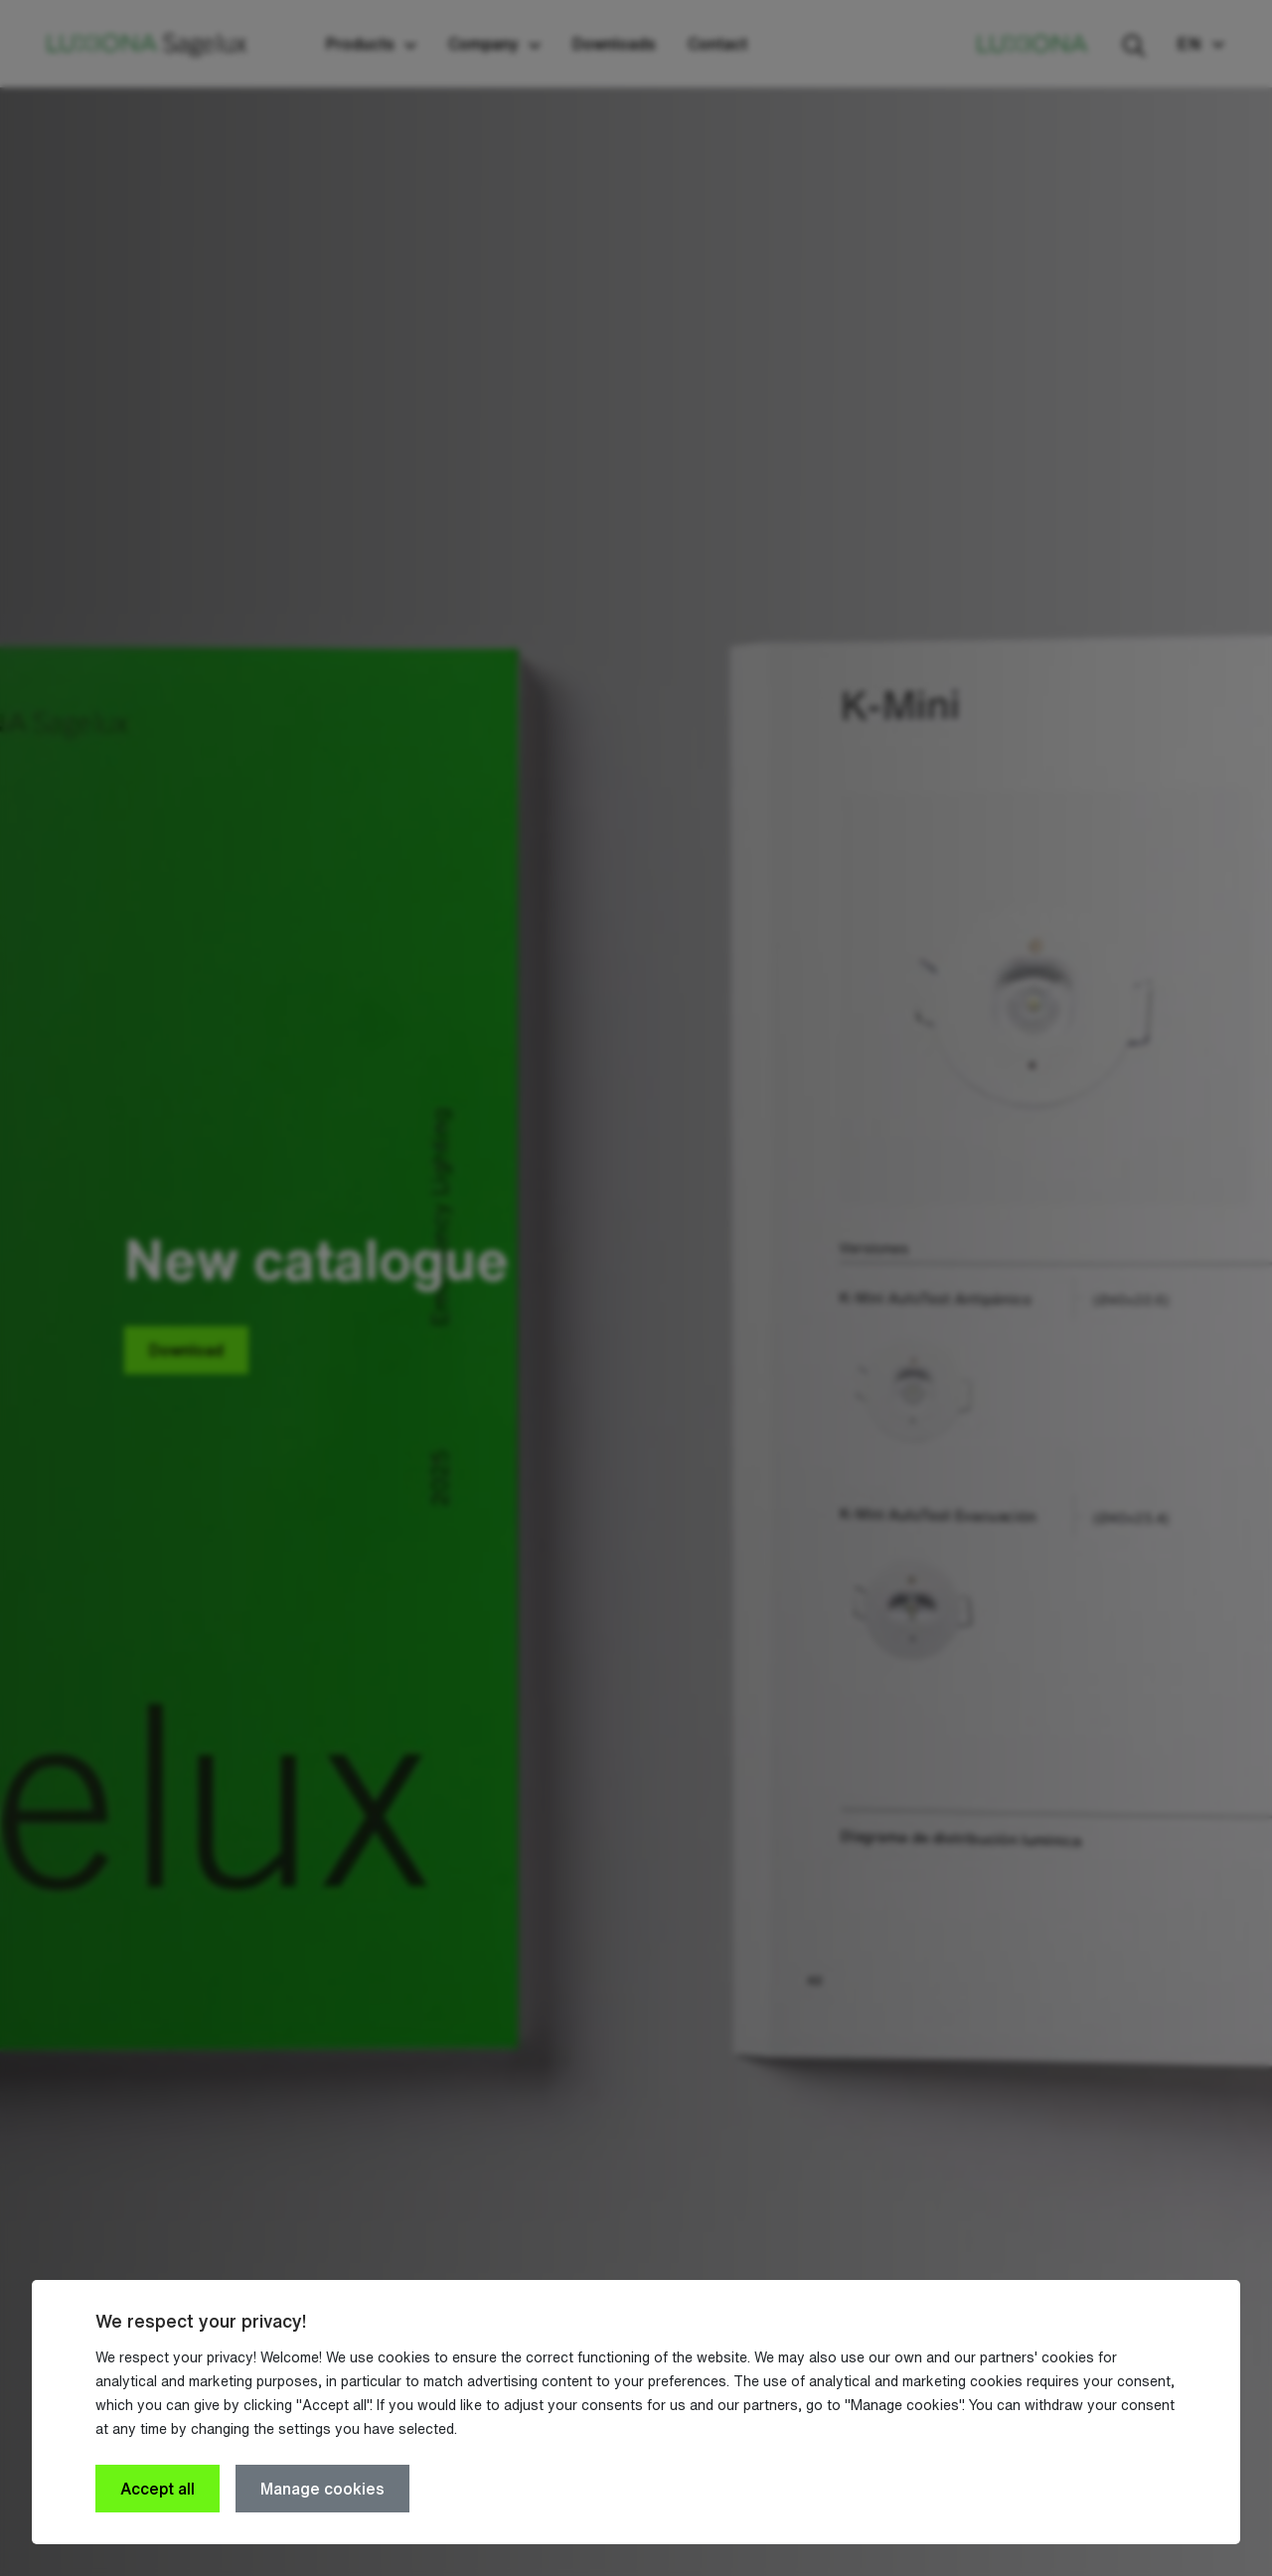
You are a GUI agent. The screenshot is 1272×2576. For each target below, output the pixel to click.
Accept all (157, 2488)
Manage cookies (322, 2488)
